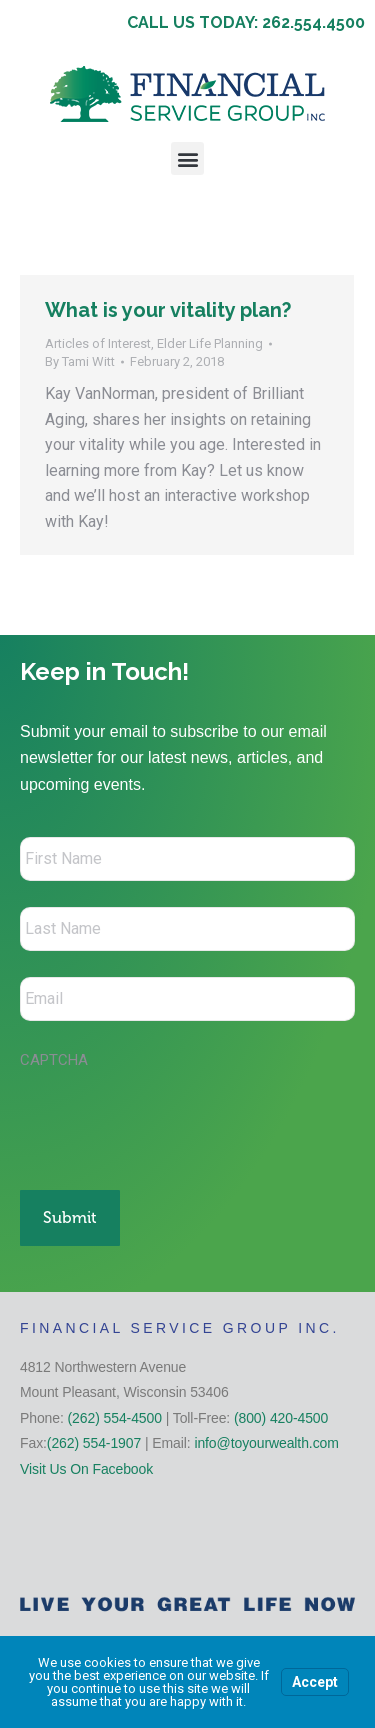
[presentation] (172, 1119)
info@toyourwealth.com (266, 1443)
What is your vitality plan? (168, 310)
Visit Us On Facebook (86, 1469)
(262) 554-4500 (115, 1418)
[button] (187, 158)
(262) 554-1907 (94, 1443)
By (80, 361)
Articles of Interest (98, 343)
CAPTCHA (54, 1060)
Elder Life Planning (210, 343)
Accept (315, 1682)
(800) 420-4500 (281, 1418)
